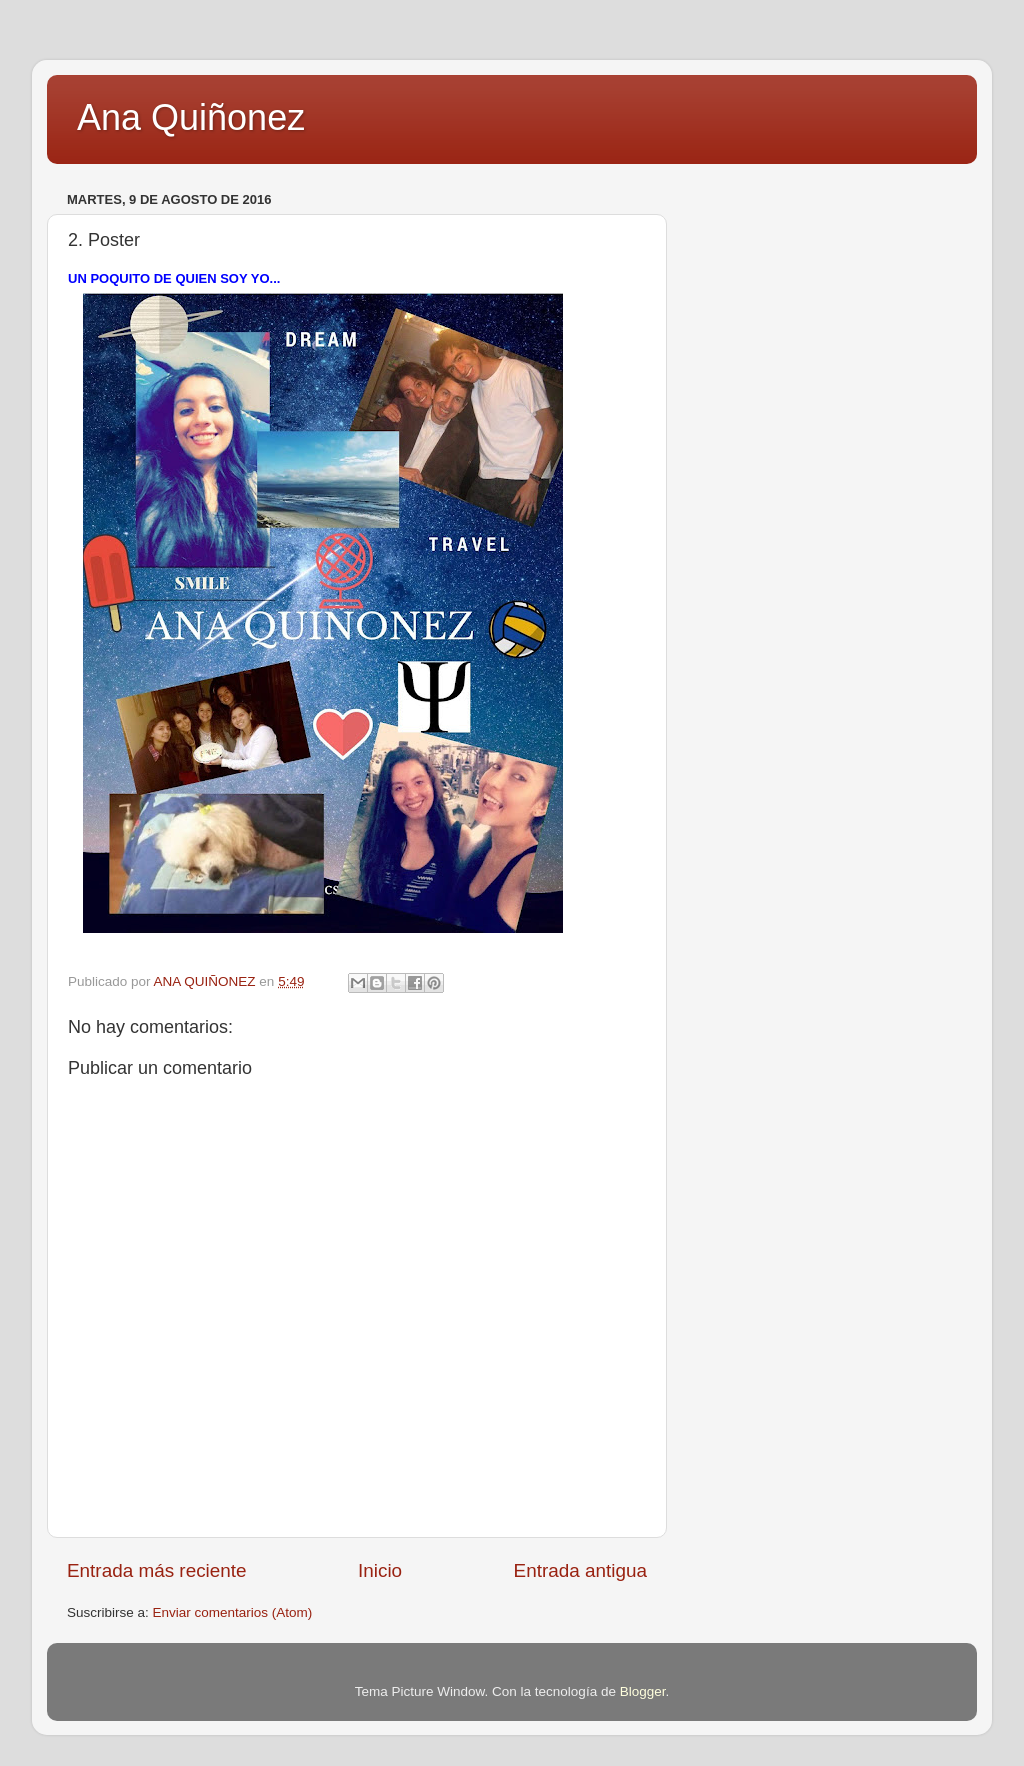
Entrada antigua (580, 1570)
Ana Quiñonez (191, 117)
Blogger (643, 1691)
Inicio (380, 1570)
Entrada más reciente (157, 1570)
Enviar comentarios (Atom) (233, 1612)
